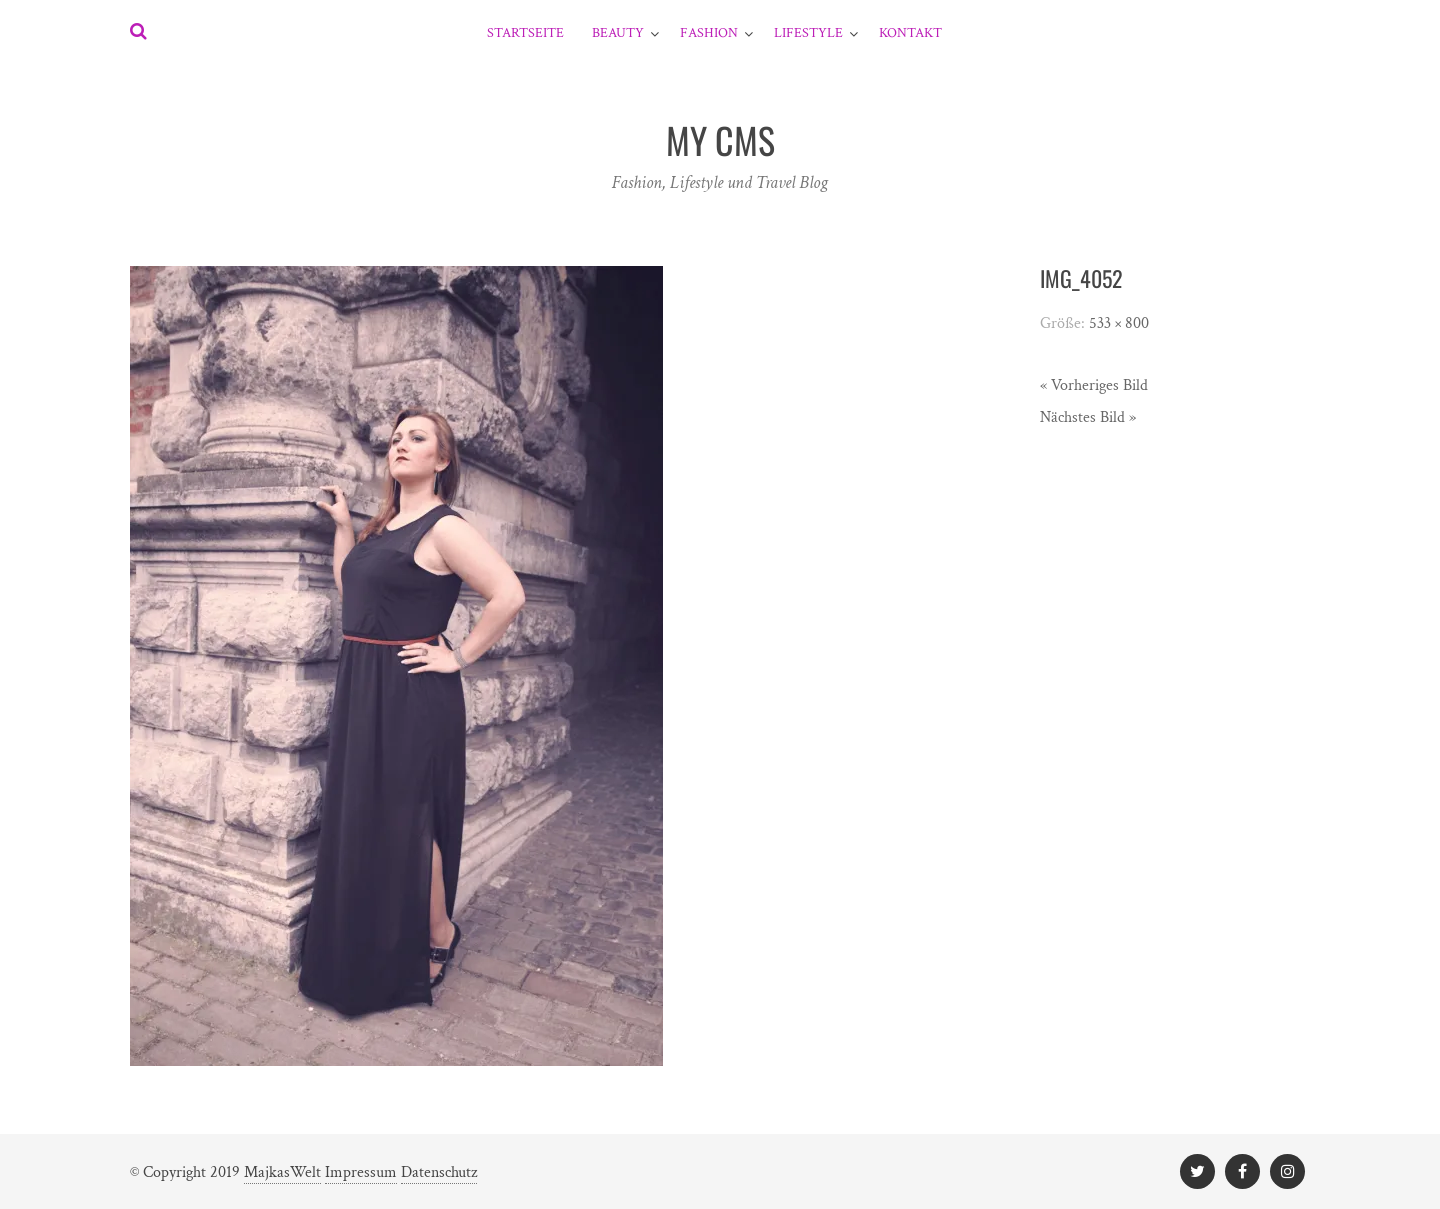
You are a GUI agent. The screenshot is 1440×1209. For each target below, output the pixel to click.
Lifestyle (808, 33)
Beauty (618, 33)
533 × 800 (1119, 323)
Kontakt (910, 33)
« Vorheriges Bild (1094, 385)
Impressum (361, 1172)
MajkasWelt (282, 1172)
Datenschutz (439, 1172)
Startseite (525, 33)
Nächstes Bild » (1088, 417)
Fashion (709, 33)
